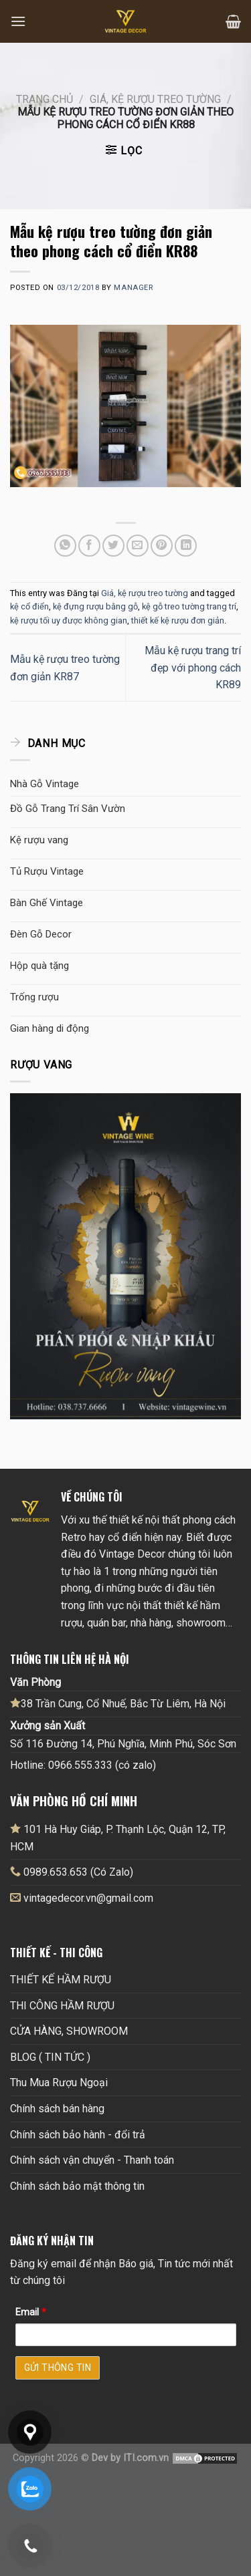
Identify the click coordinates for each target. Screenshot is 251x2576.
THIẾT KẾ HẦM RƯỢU (60, 1979)
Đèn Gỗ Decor (41, 934)
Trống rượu (34, 997)
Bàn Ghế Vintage (46, 903)
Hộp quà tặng (39, 966)
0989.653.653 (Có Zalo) (78, 1872)
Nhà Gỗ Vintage (44, 784)
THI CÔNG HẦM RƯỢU (62, 2005)
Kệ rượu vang (39, 840)
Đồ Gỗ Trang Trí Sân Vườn (67, 809)
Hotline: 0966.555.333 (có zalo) (83, 1765)
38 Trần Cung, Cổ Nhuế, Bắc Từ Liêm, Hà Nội (118, 1703)
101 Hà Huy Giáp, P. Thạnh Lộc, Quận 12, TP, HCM (118, 1837)
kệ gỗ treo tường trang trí (189, 606)
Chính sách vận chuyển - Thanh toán (92, 2160)
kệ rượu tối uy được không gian (68, 620)
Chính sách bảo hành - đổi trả (77, 2134)
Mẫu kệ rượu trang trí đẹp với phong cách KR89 (193, 667)
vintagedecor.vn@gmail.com (88, 1898)
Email (30, 2312)
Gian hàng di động (49, 1028)
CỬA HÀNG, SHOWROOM (69, 2031)
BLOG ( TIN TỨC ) (50, 2057)
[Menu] (18, 21)
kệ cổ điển (29, 606)
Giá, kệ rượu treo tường (155, 99)
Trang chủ (44, 99)
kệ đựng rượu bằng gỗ (95, 606)
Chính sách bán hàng (57, 2108)
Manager (133, 287)
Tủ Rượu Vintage (47, 871)
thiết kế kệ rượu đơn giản (177, 620)
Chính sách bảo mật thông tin (77, 2186)
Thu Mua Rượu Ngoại (59, 2082)
